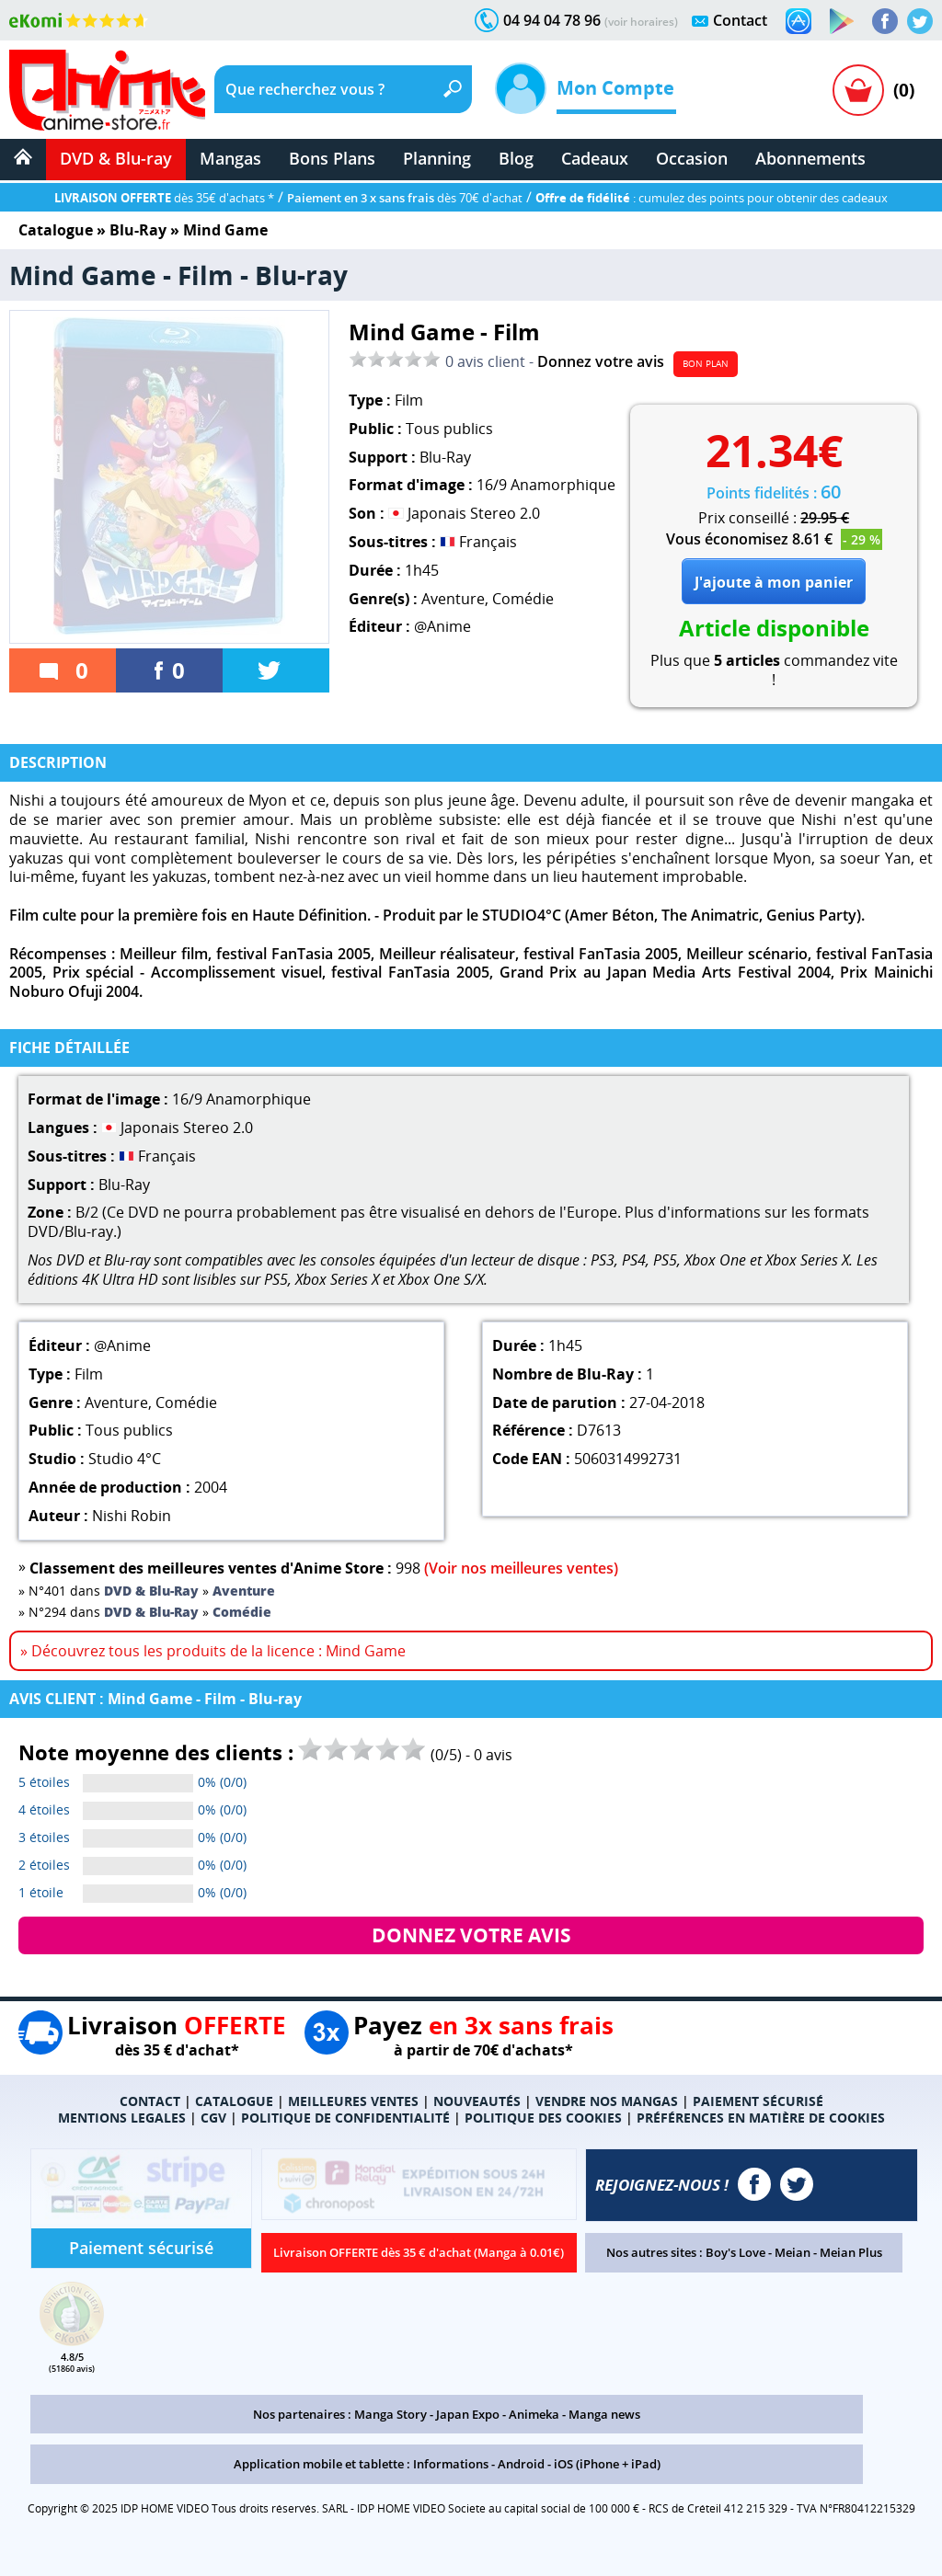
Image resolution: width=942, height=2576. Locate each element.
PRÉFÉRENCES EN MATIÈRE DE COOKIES (761, 2117)
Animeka (534, 2414)
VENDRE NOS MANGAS (606, 2101)
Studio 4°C (124, 1458)
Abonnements (810, 158)
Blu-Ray (138, 230)
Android (521, 2464)
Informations (450, 2464)
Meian (792, 2252)
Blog (516, 158)
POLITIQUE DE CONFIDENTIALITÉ (345, 2117)
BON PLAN (706, 363)
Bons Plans (332, 158)
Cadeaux (594, 158)
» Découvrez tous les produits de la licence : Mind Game (213, 1651)
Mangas (230, 158)
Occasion (692, 158)
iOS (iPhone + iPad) (607, 2464)
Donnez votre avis (600, 361)
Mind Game (225, 230)
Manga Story (390, 2414)
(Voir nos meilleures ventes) (521, 1568)
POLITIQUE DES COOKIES (543, 2117)
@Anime (442, 626)
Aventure (453, 599)
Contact (740, 20)
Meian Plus (851, 2252)
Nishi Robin (131, 1516)
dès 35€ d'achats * (164, 197)
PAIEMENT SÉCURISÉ (758, 2101)
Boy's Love (735, 2252)
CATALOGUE (234, 2101)
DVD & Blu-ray (116, 158)
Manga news (604, 2414)
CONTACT (150, 2101)
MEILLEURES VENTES (353, 2101)
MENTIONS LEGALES (122, 2117)
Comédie (523, 599)
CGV (213, 2117)
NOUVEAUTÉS (477, 2101)
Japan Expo (468, 2414)
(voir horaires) (641, 21)
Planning (437, 158)
